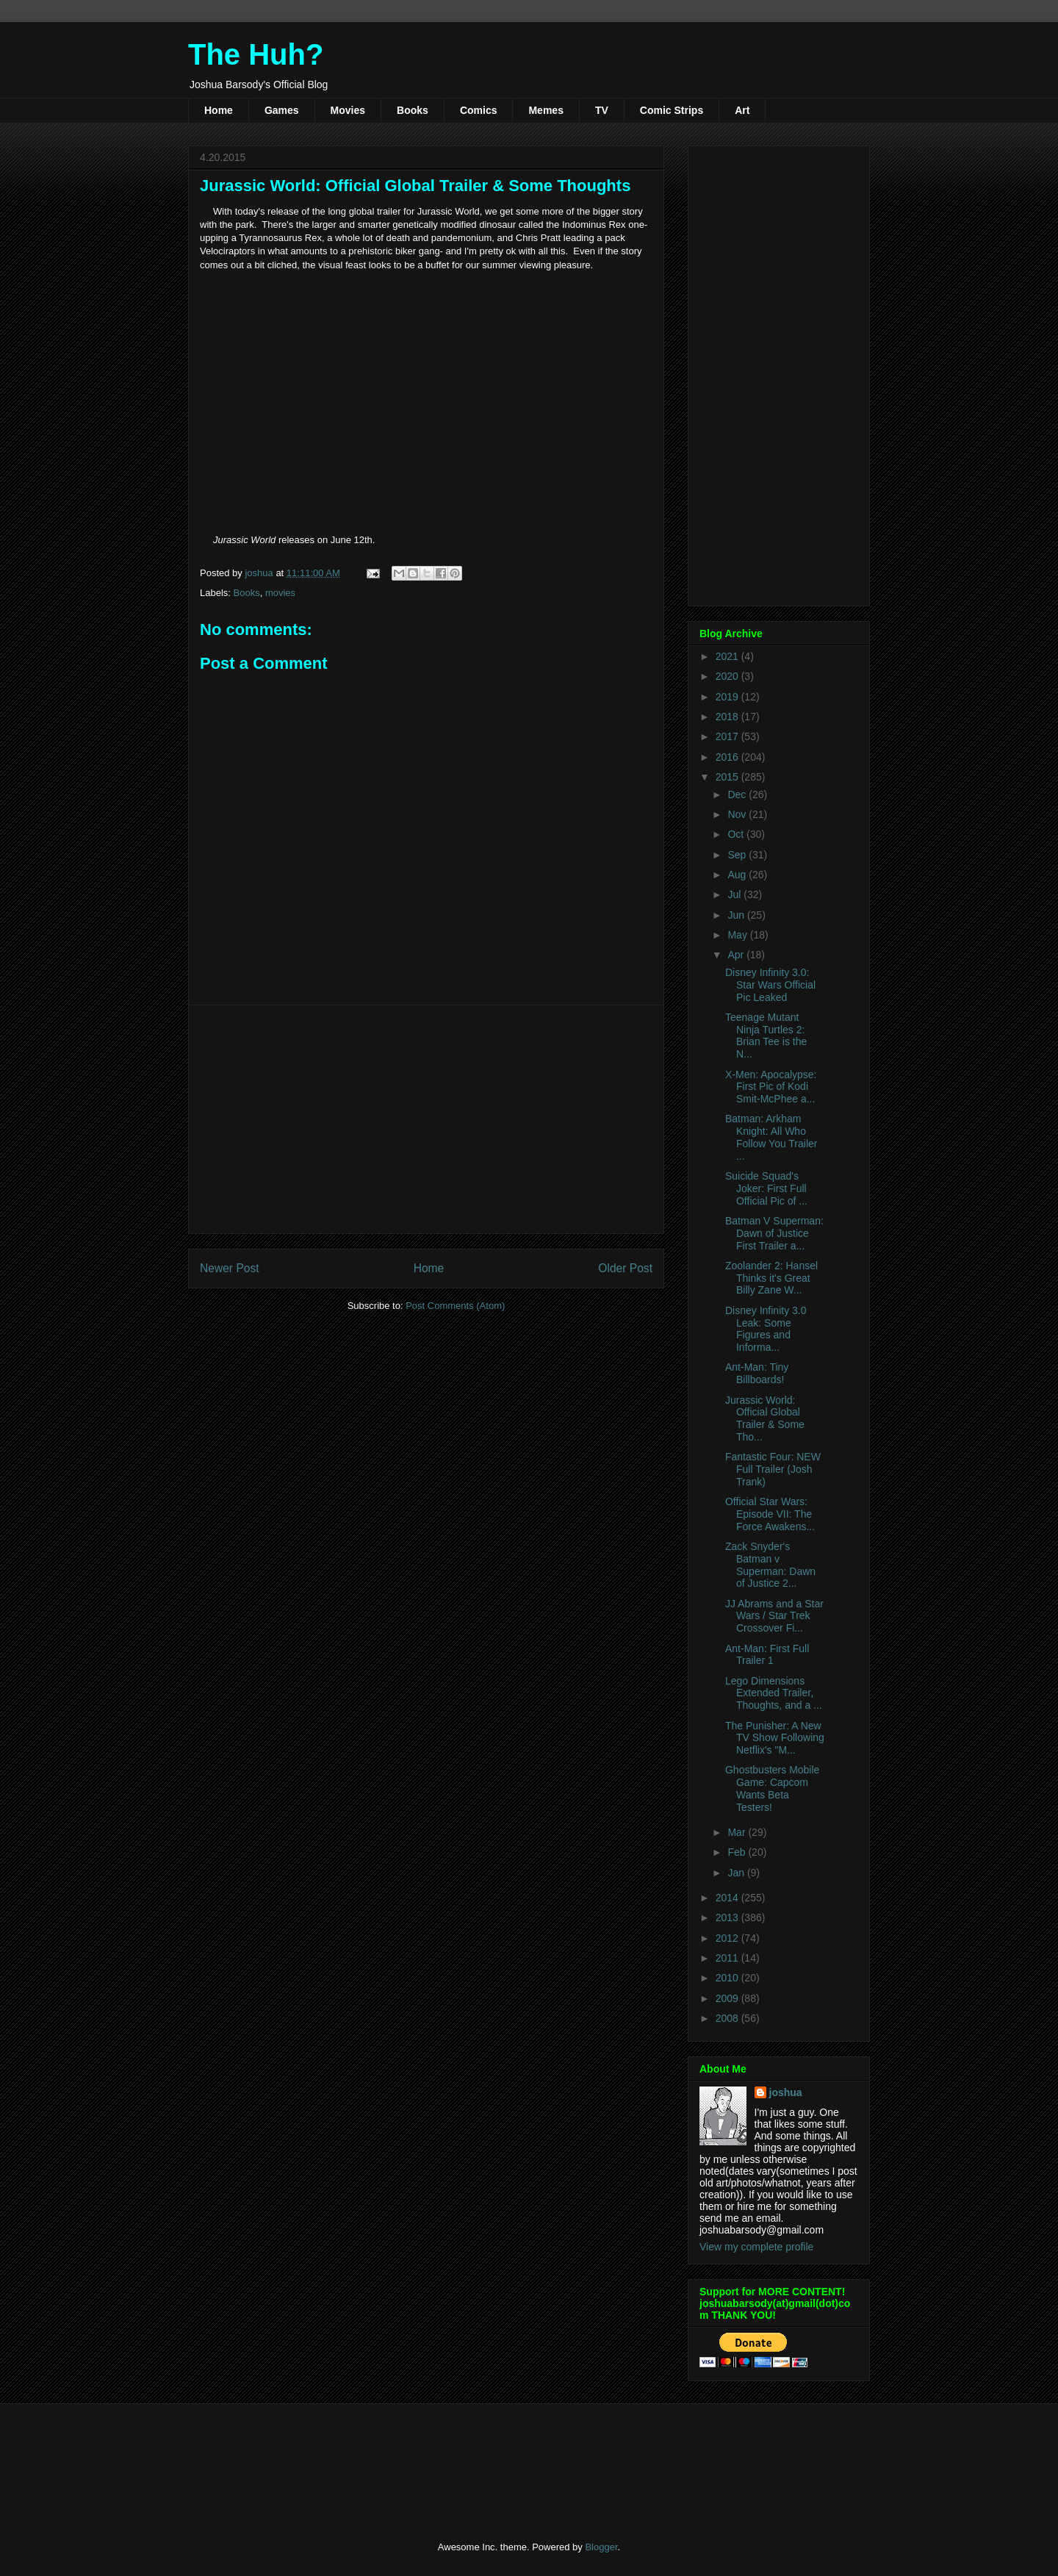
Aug (738, 874)
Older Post (625, 1268)
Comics (478, 110)
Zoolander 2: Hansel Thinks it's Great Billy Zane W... (771, 1278)
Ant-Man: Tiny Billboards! (756, 1373)
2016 (728, 757)
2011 (728, 1958)
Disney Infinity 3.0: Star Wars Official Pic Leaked (770, 984)
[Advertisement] (426, 1119)
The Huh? (255, 54)
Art (742, 110)
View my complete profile (756, 2247)
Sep (738, 855)
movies (280, 592)
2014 (728, 1898)
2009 (728, 1998)
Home (218, 110)
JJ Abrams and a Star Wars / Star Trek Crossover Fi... (774, 1616)
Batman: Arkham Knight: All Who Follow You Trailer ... (771, 1137)
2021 (728, 656)
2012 (728, 1938)
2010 (728, 1978)
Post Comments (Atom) (455, 1305)
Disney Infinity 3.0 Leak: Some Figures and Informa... (766, 1329)
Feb (737, 1852)
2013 (728, 1917)
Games (281, 110)
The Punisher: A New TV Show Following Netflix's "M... (774, 1738)
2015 (728, 777)
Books (412, 110)
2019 (728, 697)
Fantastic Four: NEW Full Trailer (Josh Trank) (773, 1469)
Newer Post (229, 1268)
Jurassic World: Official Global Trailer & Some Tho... (765, 1418)
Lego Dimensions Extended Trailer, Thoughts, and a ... (773, 1693)
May (738, 935)
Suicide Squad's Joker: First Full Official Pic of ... (766, 1188)
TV (601, 110)
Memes (545, 110)
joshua (785, 2092)
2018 (728, 716)
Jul (735, 894)
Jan (736, 1873)
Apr (736, 955)
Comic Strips (671, 110)
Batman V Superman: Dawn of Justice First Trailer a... (774, 1233)
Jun (736, 915)
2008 (728, 2018)
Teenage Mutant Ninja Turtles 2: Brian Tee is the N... (766, 1035)
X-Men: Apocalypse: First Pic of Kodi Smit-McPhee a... (771, 1087)
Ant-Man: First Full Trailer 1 (767, 1655)
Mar (737, 1832)
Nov (738, 814)
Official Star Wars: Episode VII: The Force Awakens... (770, 1514)
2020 (728, 676)
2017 (728, 736)
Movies (348, 110)
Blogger (601, 2546)
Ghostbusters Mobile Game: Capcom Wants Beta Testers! (772, 1788)
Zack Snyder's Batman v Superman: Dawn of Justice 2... (770, 1564)
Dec (738, 794)
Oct (736, 834)
